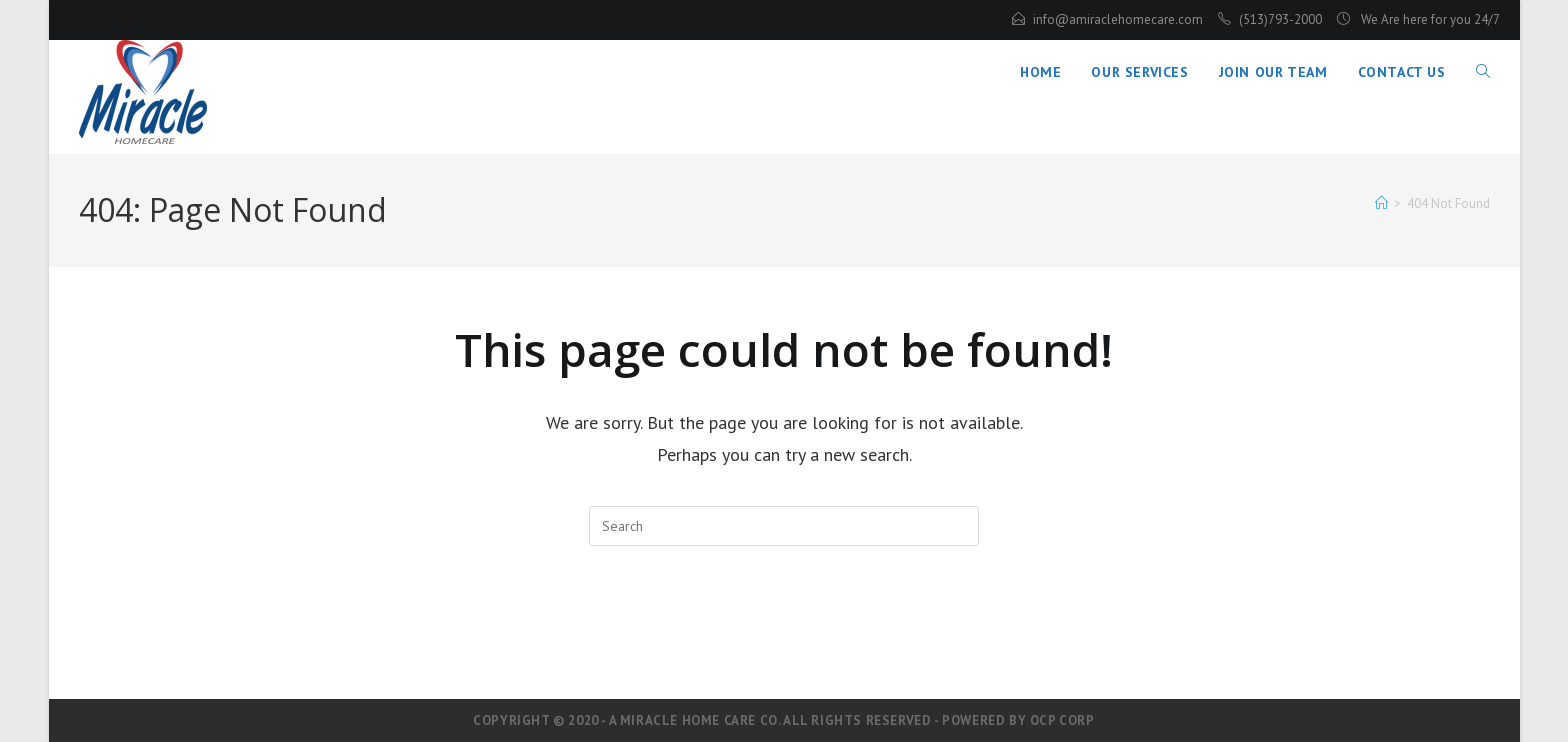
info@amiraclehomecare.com (1118, 19)
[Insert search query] (784, 526)
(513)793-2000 (1280, 19)
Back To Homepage (784, 627)
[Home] (1381, 203)
